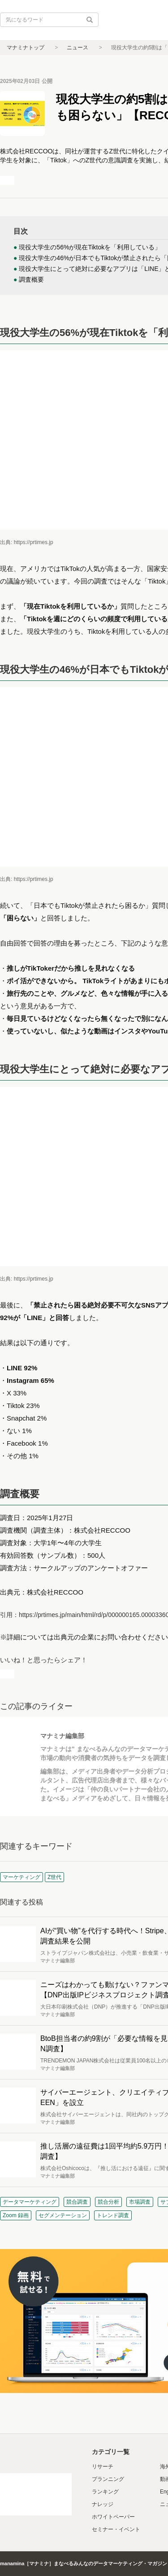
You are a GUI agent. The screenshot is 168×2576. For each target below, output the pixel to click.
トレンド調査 (113, 2215)
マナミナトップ (25, 47)
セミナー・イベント (116, 2529)
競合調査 (77, 2202)
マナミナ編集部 (62, 1735)
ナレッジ (102, 2504)
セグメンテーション (63, 2215)
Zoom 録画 (16, 2215)
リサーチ (102, 2466)
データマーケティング (29, 2202)
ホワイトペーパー (113, 2517)
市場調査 (140, 2202)
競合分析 (108, 2202)
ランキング (105, 2492)
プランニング (108, 2479)
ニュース (77, 47)
